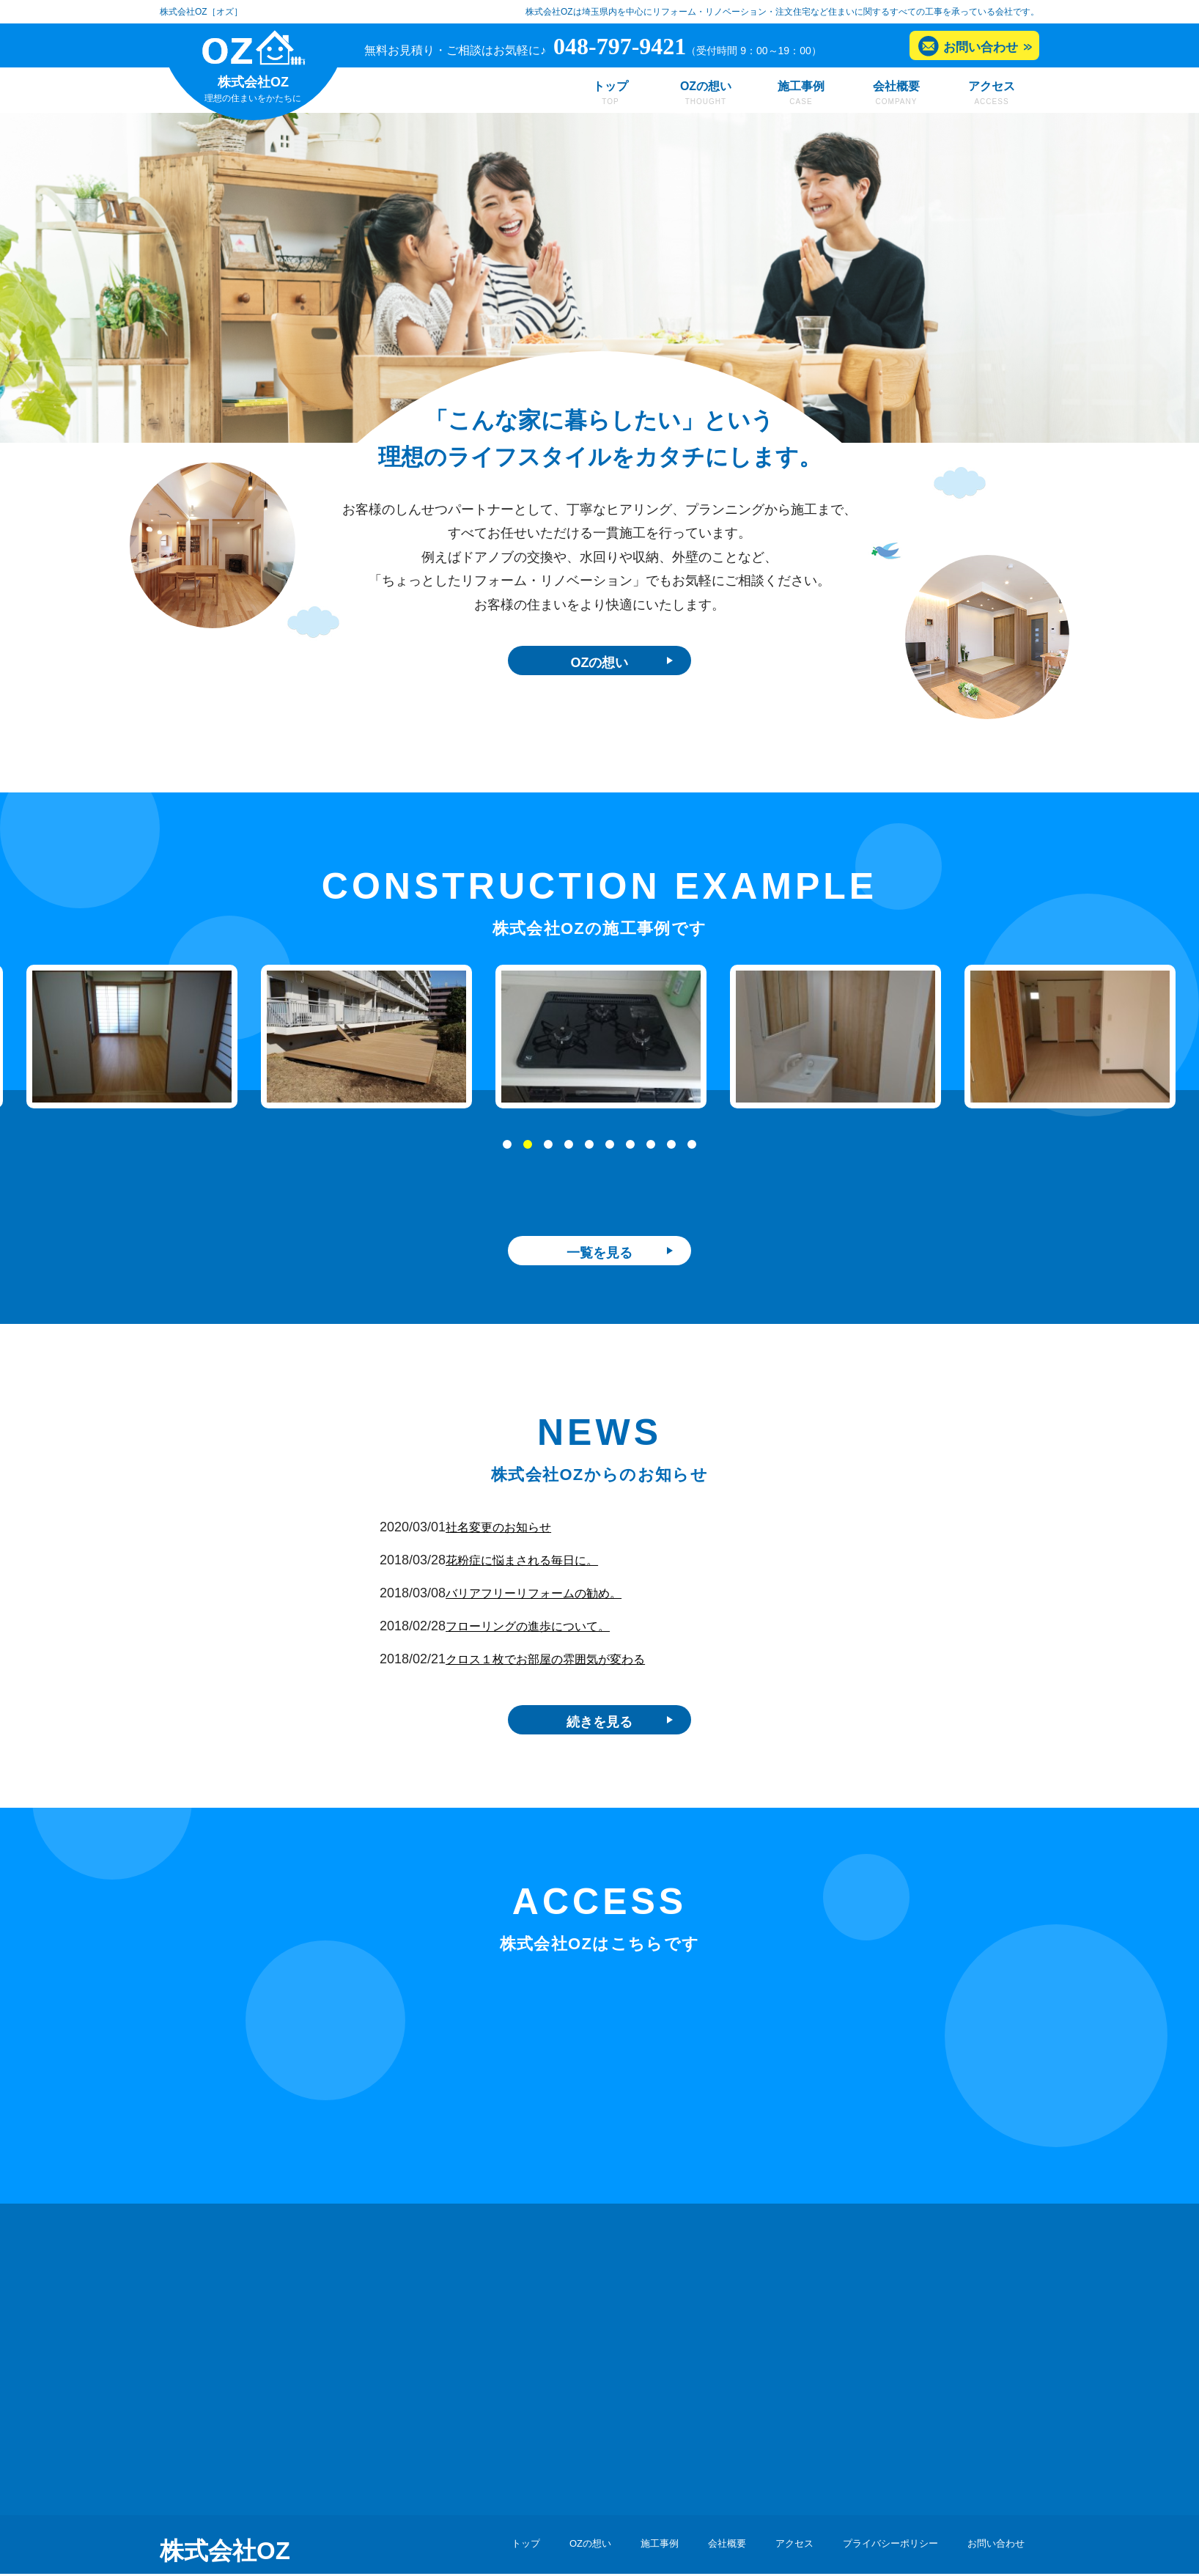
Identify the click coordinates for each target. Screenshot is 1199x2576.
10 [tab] (692, 1152)
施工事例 (801, 86)
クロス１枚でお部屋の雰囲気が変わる (572, 1626)
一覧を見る (599, 1217)
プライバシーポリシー (866, 2522)
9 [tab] (672, 1152)
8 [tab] (651, 1152)
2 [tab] (528, 1152)
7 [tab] (631, 1152)
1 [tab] (508, 1152)
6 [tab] (610, 1152)
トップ (610, 86)
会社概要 (896, 86)
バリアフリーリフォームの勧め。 (559, 1560)
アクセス (991, 86)
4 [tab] (569, 1152)
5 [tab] (590, 1152)
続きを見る (599, 1693)
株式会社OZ (225, 2525)
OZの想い (705, 86)
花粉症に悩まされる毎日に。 (546, 1527)
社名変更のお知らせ (519, 1494)
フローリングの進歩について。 (552, 1593)
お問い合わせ (980, 47)
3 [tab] (549, 1152)
